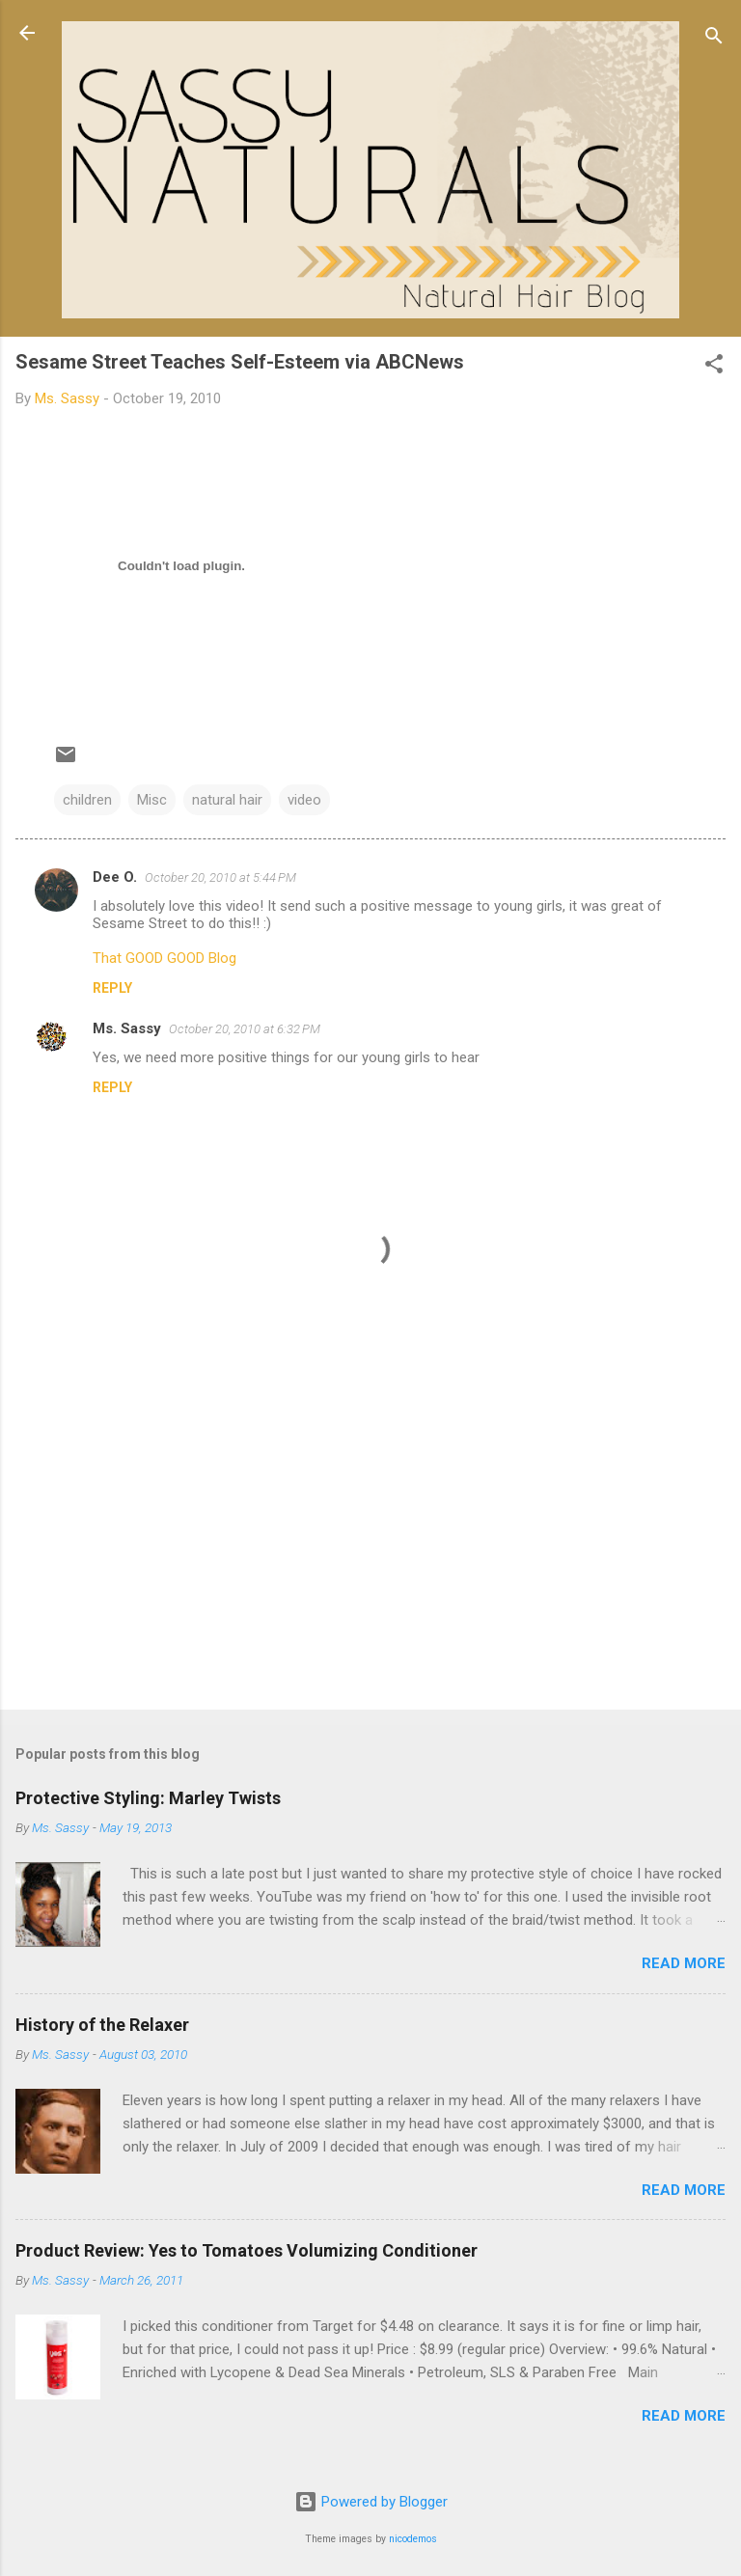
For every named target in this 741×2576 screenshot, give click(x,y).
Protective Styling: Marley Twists (148, 1798)
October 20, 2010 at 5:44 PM (220, 877)
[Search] (714, 39)
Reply (112, 988)
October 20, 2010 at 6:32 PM (244, 1029)
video (304, 799)
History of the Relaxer (102, 2024)
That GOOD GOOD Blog (164, 958)
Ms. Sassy (127, 1028)
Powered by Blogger (371, 2501)
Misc (152, 799)
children (87, 799)
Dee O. (115, 877)
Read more (684, 1963)
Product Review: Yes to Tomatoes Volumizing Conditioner (246, 2250)
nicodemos (413, 2539)
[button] (714, 367)
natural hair (227, 799)
